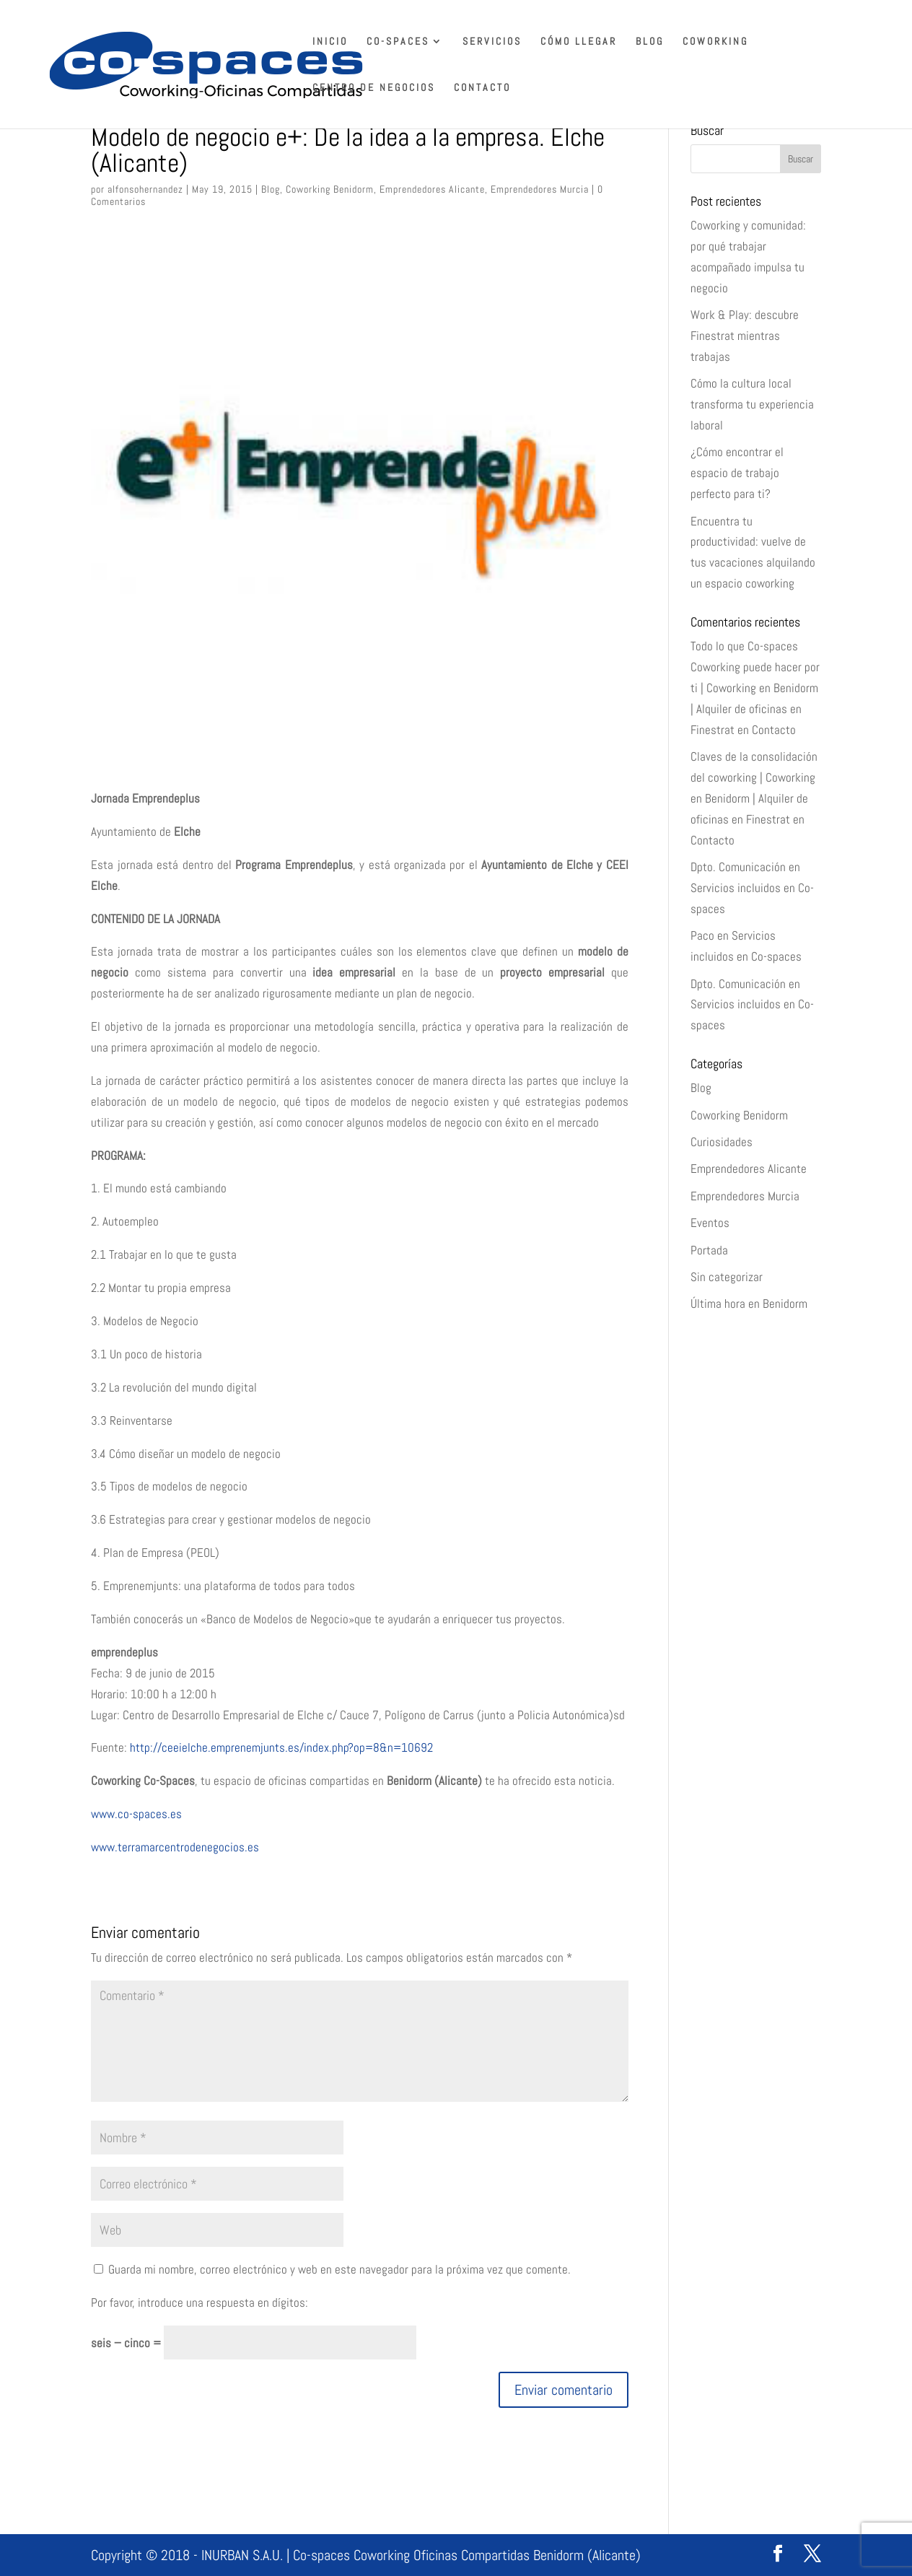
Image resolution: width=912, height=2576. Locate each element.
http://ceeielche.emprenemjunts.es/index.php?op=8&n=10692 (281, 1747)
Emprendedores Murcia (540, 189)
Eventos (709, 1223)
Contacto (482, 88)
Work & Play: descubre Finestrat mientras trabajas (744, 335)
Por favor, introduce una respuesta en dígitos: (199, 2302)
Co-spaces (398, 42)
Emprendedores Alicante (432, 189)
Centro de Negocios (373, 88)
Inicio (330, 42)
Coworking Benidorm (330, 189)
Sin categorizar (726, 1277)
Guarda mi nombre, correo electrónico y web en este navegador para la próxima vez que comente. (339, 2269)
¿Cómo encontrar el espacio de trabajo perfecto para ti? (737, 473)
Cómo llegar (578, 42)
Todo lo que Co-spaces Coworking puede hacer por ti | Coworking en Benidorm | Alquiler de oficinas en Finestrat (755, 688)
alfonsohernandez (145, 189)
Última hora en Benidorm (748, 1303)
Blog (650, 42)
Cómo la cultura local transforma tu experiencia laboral (752, 404)
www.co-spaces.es (136, 1814)
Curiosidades (721, 1142)
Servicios (492, 42)
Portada (709, 1250)
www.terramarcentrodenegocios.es (175, 1847)
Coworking (715, 42)
